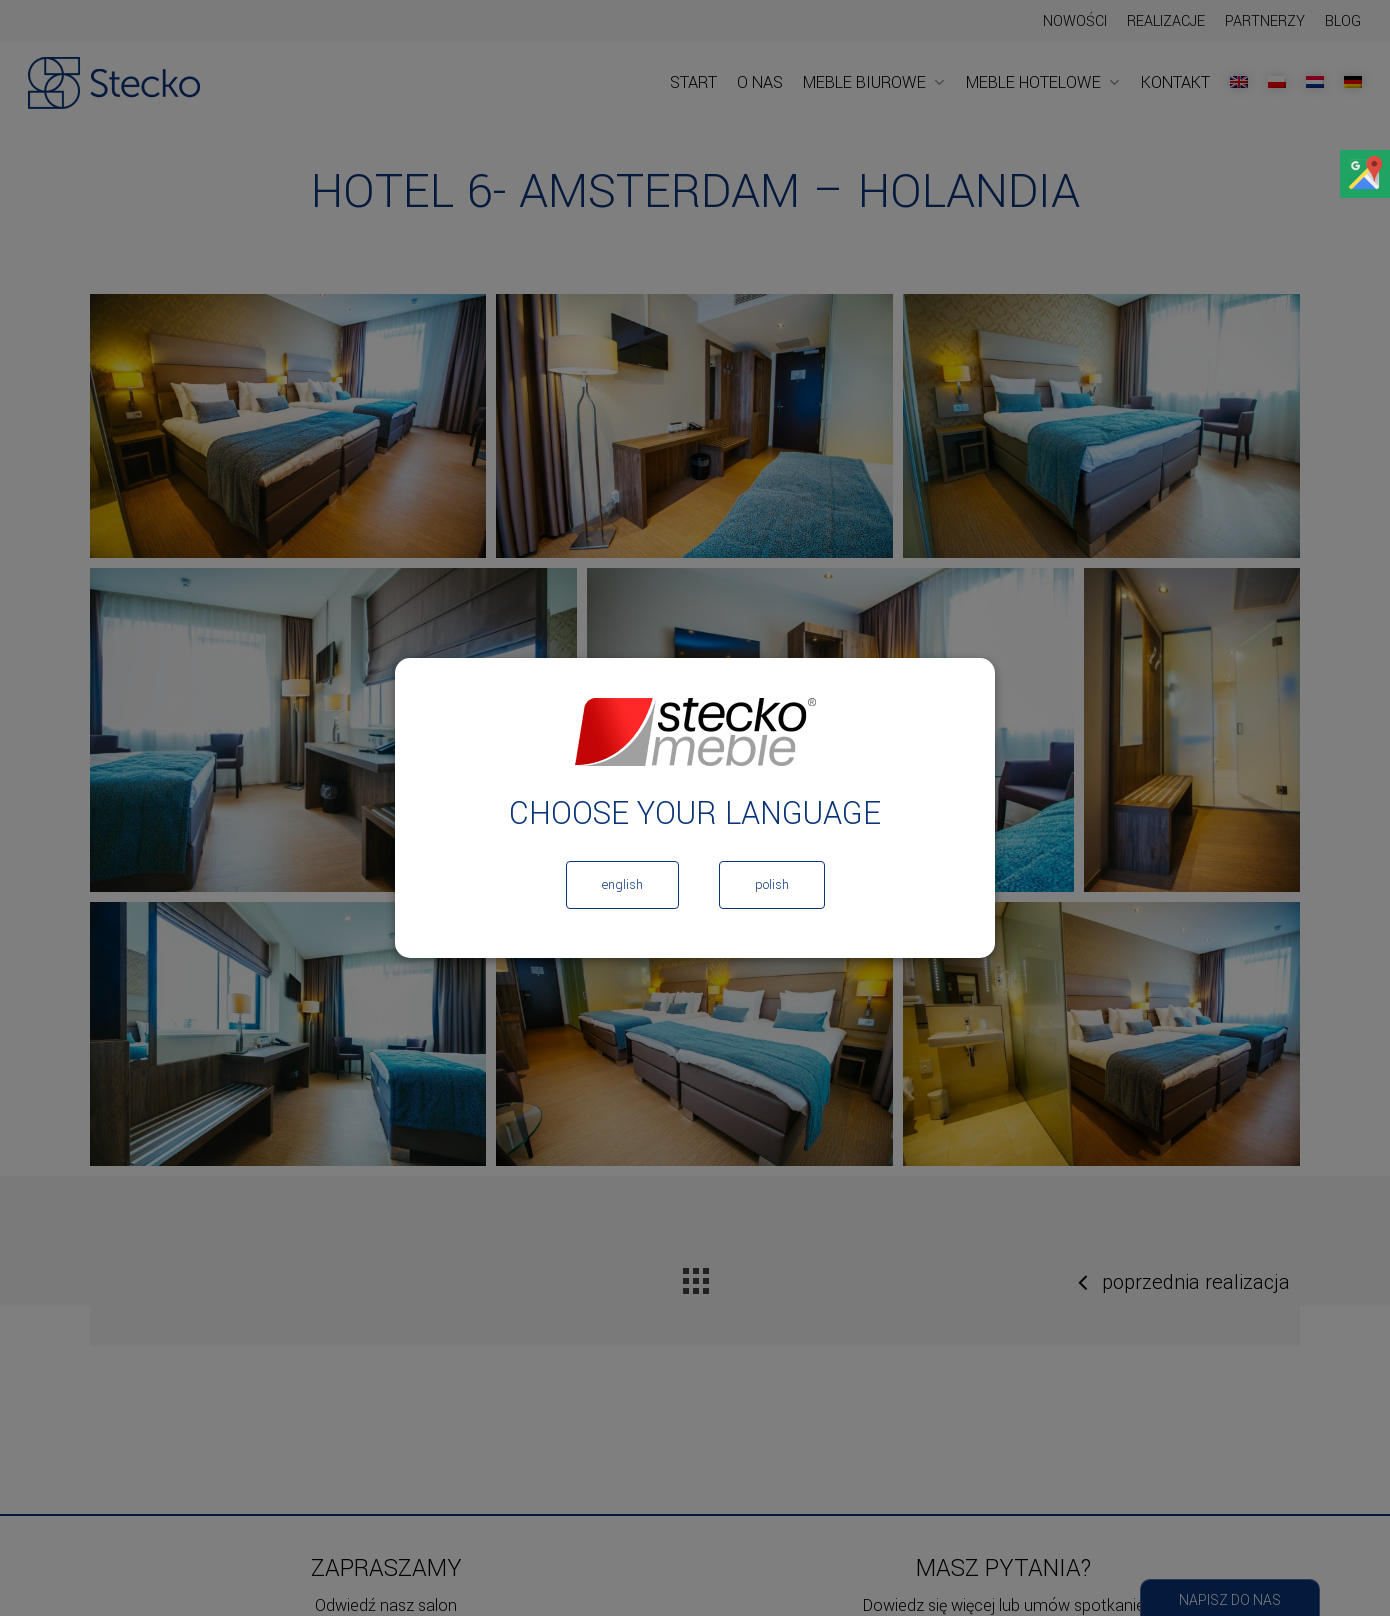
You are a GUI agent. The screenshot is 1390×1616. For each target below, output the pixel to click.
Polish (772, 885)
